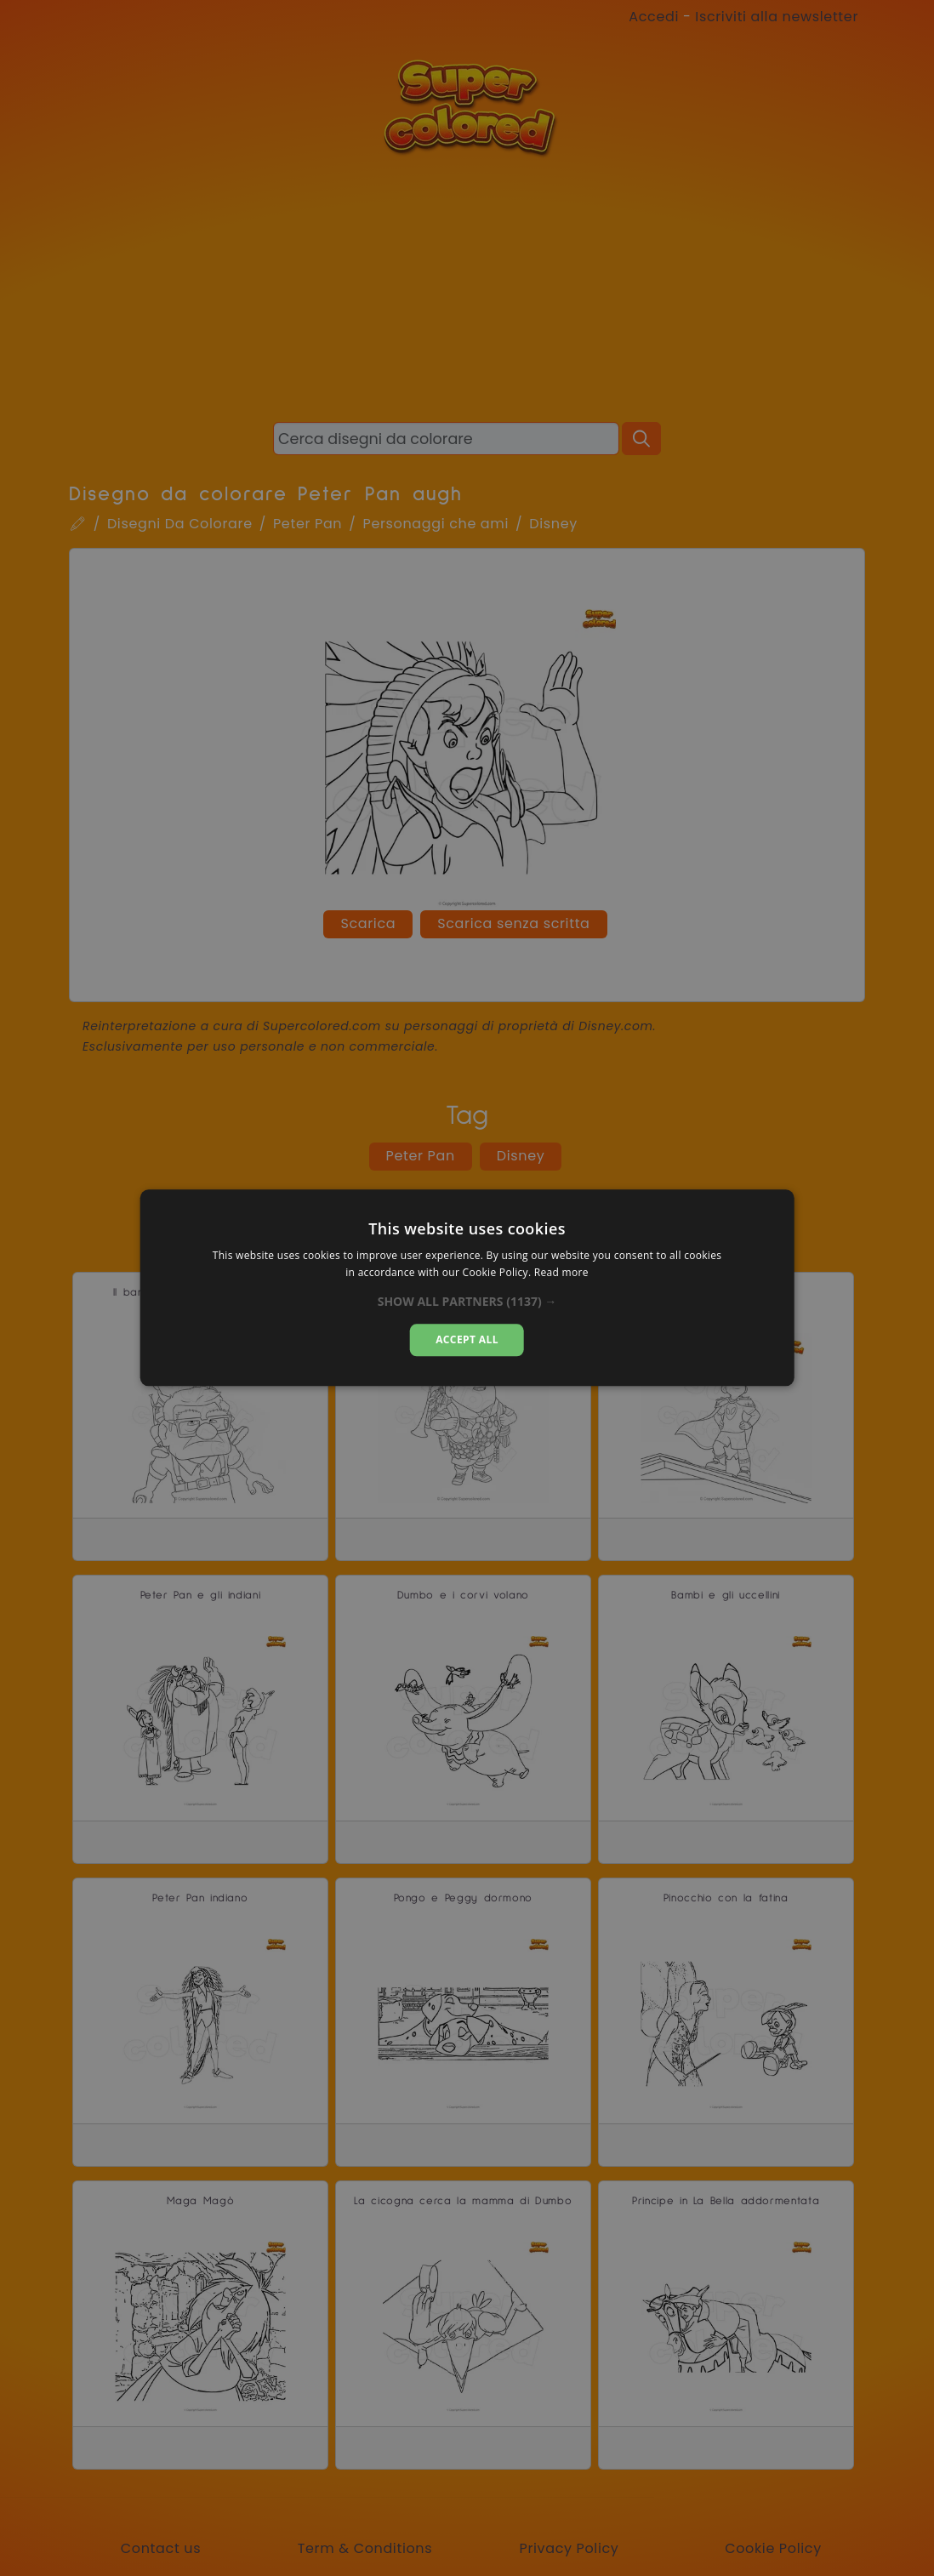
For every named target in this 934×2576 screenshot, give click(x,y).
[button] (467, 1301)
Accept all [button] (467, 1339)
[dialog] (467, 1287)
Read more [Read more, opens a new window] (561, 1273)
